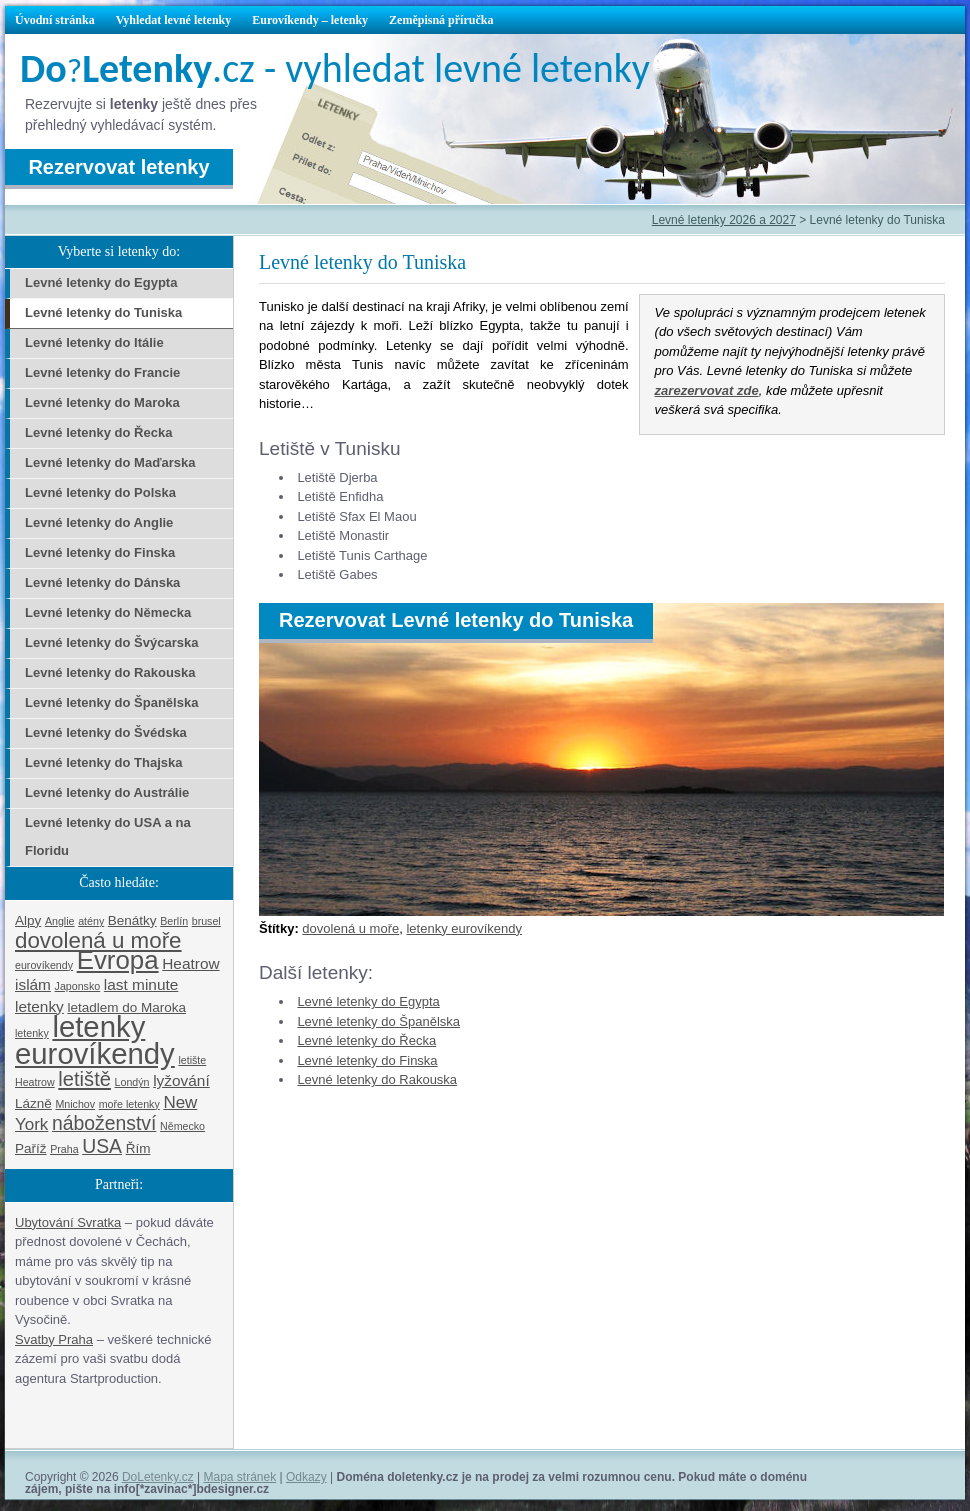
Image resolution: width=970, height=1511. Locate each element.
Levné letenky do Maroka (102, 402)
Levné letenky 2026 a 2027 (724, 220)
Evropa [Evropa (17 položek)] (118, 960)
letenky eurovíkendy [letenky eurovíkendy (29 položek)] (95, 1040)
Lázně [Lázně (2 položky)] (33, 1103)
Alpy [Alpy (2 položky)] (28, 920)
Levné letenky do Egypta (368, 1001)
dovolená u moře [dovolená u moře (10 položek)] (98, 940)
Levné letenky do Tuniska (103, 312)
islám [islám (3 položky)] (33, 984)
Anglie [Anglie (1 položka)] (60, 921)
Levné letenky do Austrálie (107, 792)
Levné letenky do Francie (102, 372)
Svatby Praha (54, 1339)
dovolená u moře (350, 928)
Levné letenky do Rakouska (377, 1079)
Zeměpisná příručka (441, 20)
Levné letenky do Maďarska (110, 462)
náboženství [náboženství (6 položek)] (104, 1123)
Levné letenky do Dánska (102, 582)
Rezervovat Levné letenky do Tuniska (456, 620)
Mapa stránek (240, 1477)
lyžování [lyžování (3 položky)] (181, 1080)
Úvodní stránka (55, 20)
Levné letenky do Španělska (378, 1021)
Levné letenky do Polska (100, 492)
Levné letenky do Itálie (94, 342)
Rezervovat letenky (118, 167)
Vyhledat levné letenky (174, 20)
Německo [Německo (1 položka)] (182, 1126)
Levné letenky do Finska (367, 1060)
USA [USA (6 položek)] (102, 1146)
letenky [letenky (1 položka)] (32, 1033)
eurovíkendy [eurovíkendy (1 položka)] (44, 965)
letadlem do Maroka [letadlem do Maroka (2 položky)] (126, 1007)
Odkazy (306, 1477)
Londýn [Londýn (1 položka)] (132, 1082)
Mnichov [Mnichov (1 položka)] (75, 1104)
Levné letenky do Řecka (366, 1040)
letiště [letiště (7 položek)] (84, 1079)
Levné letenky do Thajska (104, 762)
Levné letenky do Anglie (99, 522)
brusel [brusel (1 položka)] (206, 921)
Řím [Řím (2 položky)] (138, 1148)
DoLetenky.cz (158, 1477)
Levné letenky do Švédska (106, 732)
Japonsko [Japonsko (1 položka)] (78, 986)
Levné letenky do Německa (108, 612)
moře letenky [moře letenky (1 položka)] (129, 1104)
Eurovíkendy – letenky (310, 20)
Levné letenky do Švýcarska (111, 642)
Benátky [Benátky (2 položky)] (132, 920)
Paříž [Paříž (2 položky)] (31, 1148)
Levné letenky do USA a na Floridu (108, 836)
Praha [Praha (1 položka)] (64, 1149)
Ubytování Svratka (68, 1222)
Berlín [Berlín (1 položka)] (174, 921)
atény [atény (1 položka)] (91, 921)
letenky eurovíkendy (464, 928)
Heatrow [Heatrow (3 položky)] (190, 963)
